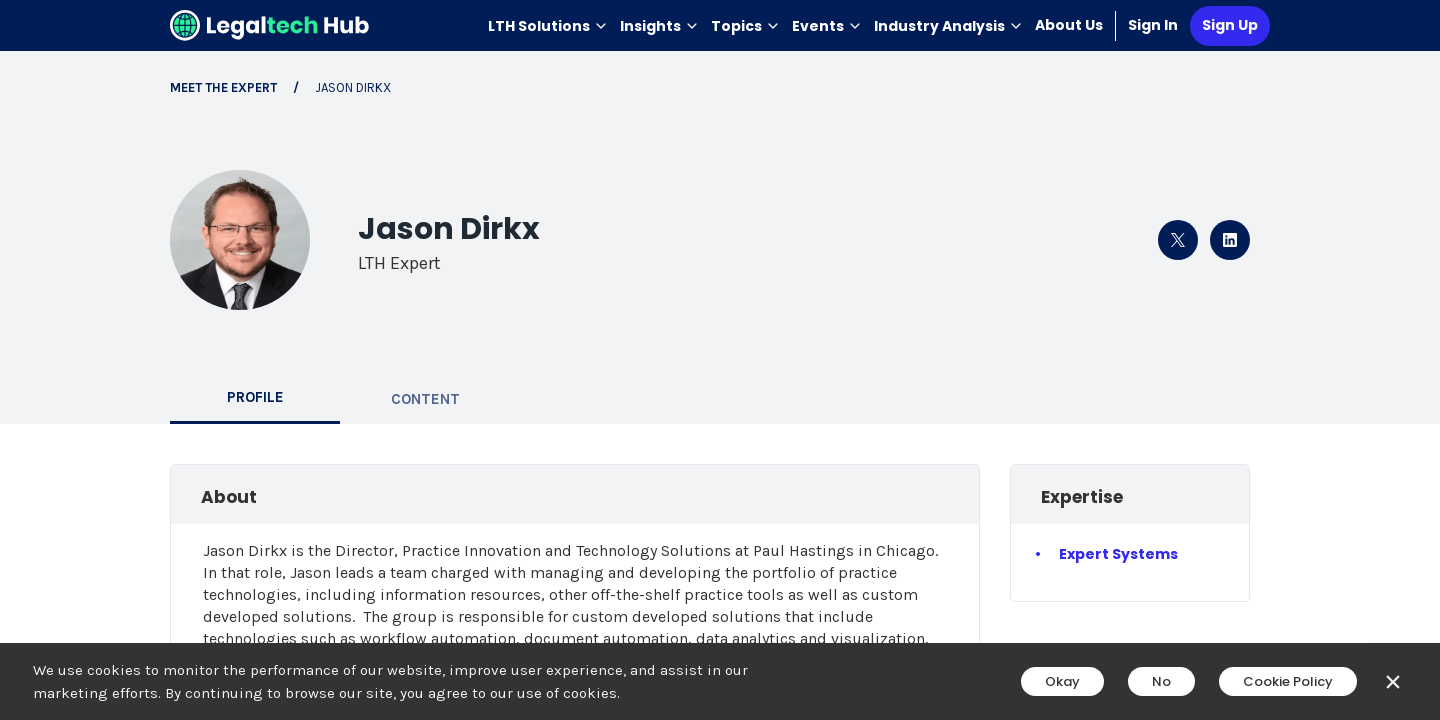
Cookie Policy (1288, 681)
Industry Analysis (948, 26)
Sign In (1153, 25)
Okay (1062, 681)
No (1161, 681)
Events (827, 26)
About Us (1069, 25)
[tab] (255, 399)
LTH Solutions (548, 26)
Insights (659, 26)
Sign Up (1230, 25)
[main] (720, 360)
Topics (745, 26)
